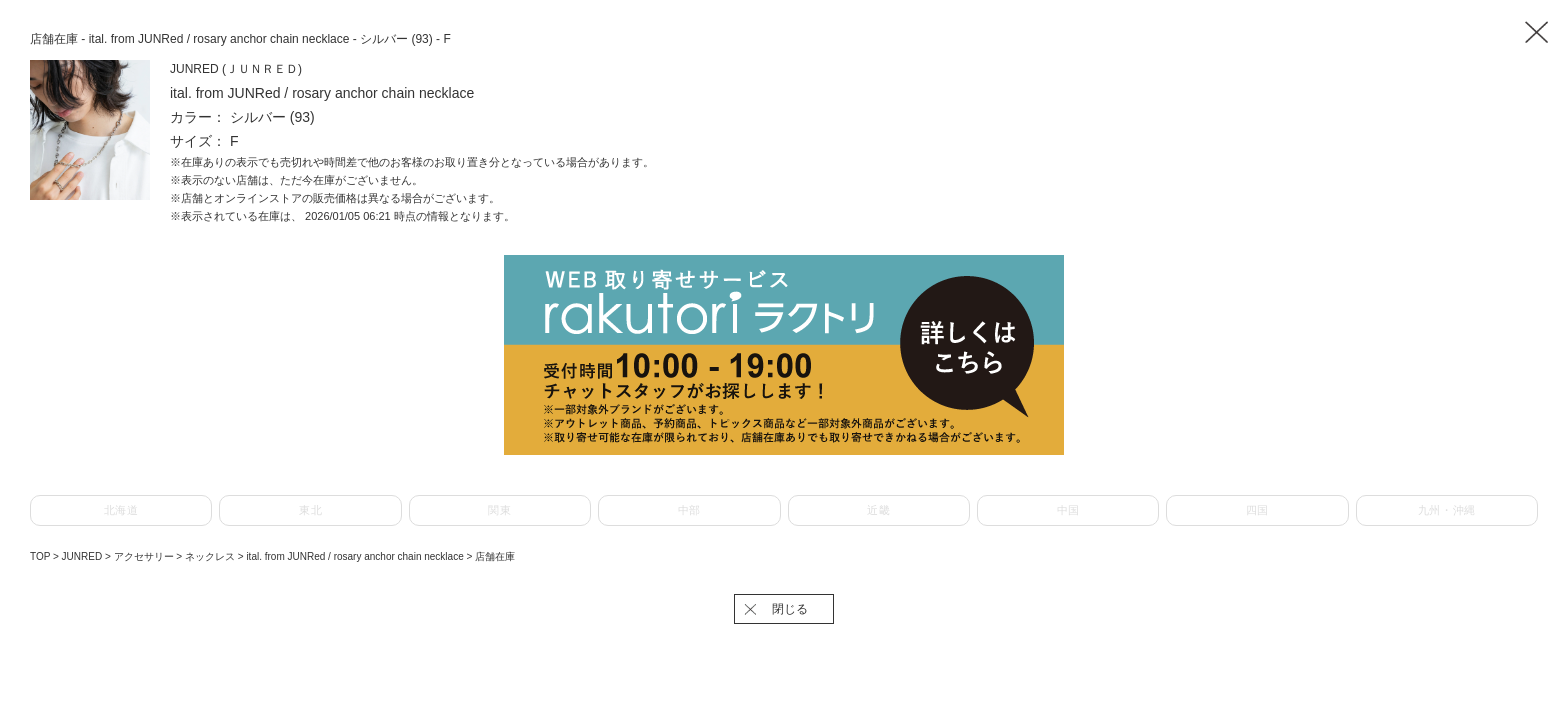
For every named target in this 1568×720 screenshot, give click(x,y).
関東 (499, 510)
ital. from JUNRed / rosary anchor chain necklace (356, 556)
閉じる (790, 609)
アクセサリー (145, 556)
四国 (1257, 510)
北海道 (121, 510)
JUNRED (83, 556)
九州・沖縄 (1447, 510)
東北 (310, 510)
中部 (689, 510)
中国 (1068, 510)
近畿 (878, 510)
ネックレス (211, 556)
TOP (40, 556)
